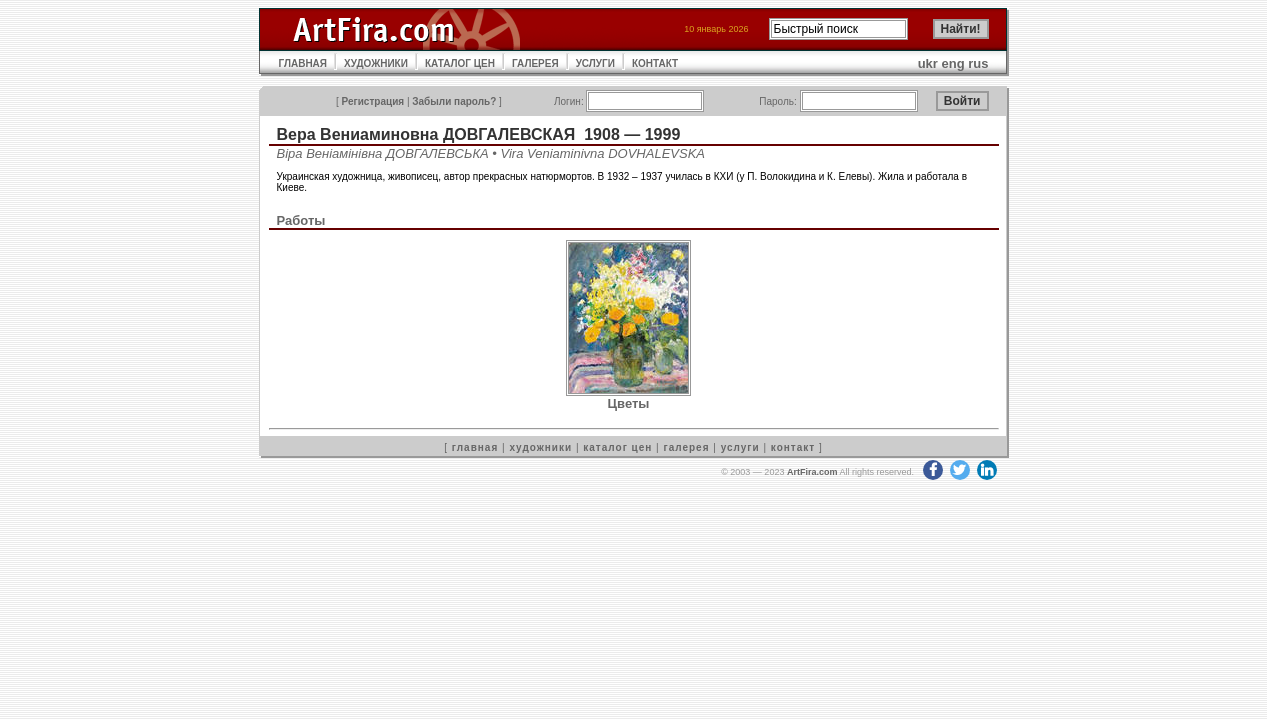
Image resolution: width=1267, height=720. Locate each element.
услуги (740, 447)
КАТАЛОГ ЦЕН (460, 63)
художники (540, 447)
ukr (928, 63)
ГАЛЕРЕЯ (535, 63)
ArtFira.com (812, 472)
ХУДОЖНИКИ (376, 63)
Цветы (629, 403)
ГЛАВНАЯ (303, 63)
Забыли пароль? (454, 101)
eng (953, 63)
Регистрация (373, 101)
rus (978, 63)
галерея (687, 447)
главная (475, 447)
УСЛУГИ (595, 63)
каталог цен (617, 447)
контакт (793, 447)
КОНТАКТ (655, 63)
